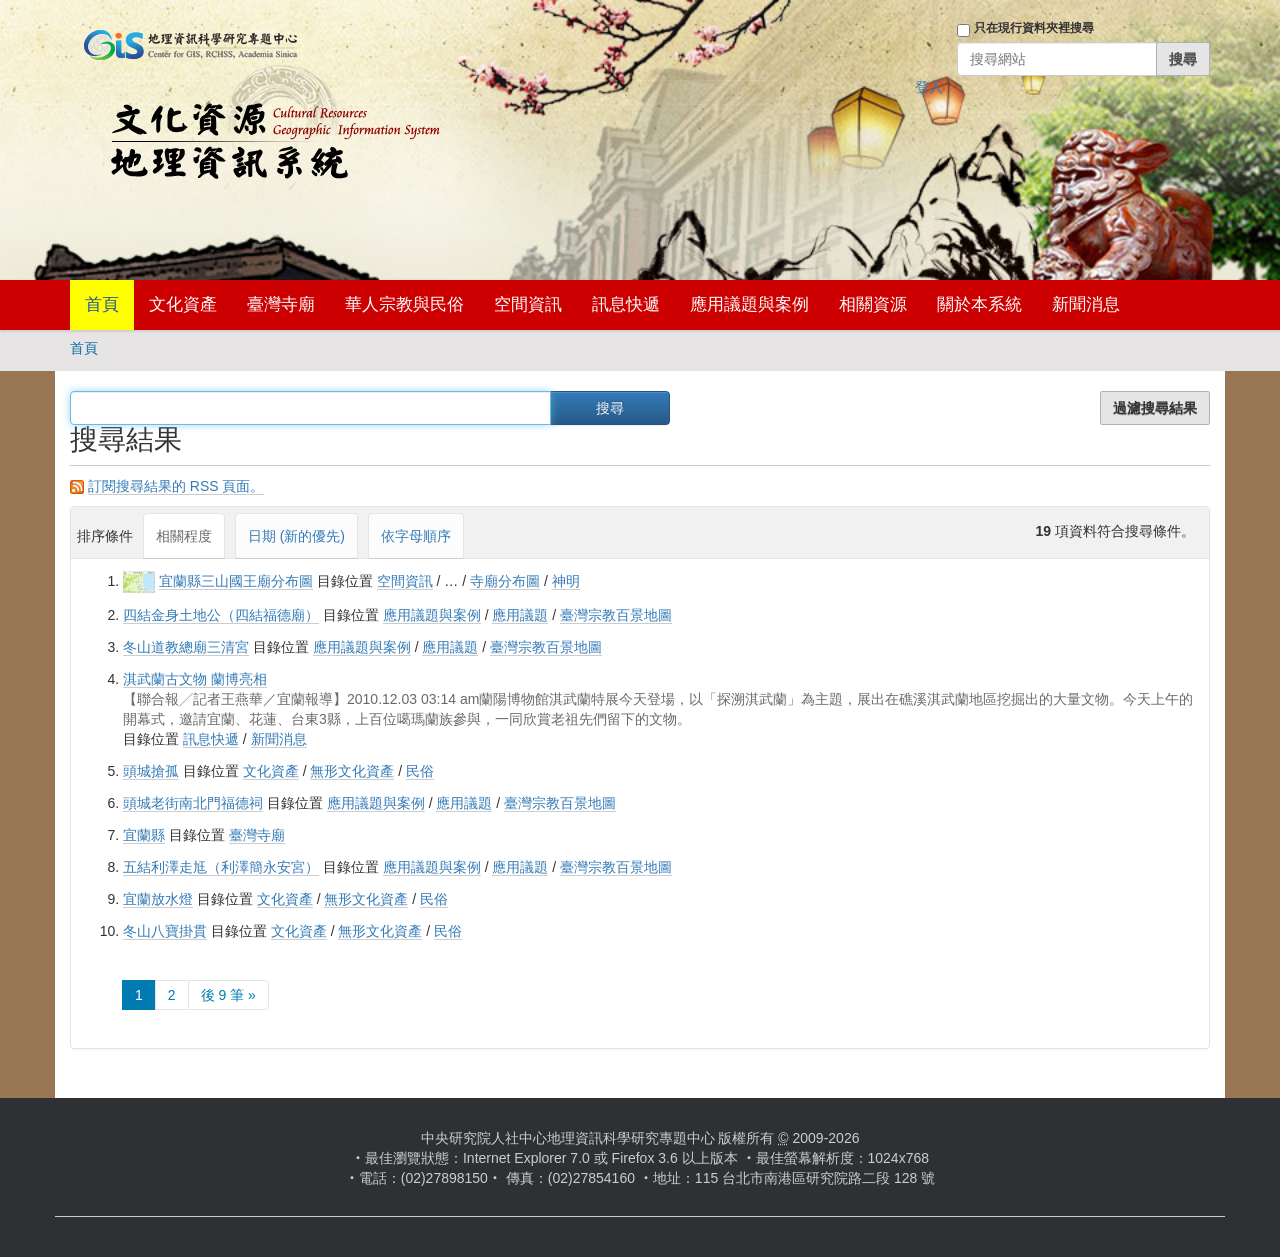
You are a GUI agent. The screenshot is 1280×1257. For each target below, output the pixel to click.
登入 (929, 87)
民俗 (420, 771)
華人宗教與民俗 (404, 304)
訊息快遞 (626, 304)
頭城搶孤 (151, 771)
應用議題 (520, 615)
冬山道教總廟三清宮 (186, 647)
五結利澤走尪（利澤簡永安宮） (221, 867)
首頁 (102, 304)
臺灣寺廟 (281, 304)
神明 (566, 581)
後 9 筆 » (228, 995)
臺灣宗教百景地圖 (616, 615)
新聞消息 (1086, 304)
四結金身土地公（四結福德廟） (221, 615)
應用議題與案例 (749, 304)
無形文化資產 (352, 771)
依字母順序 (416, 536)
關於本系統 (979, 304)
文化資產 (183, 304)
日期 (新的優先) (296, 536)
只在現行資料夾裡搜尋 (1034, 28)
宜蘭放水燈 (158, 899)
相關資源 (873, 304)
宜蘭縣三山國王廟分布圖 (236, 581)
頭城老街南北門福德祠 (193, 803)
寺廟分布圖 (505, 581)
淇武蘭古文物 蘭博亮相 (195, 679)
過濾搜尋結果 (1155, 408)
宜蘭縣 (144, 835)
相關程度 (184, 536)
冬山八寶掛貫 (165, 931)
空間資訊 (528, 304)
